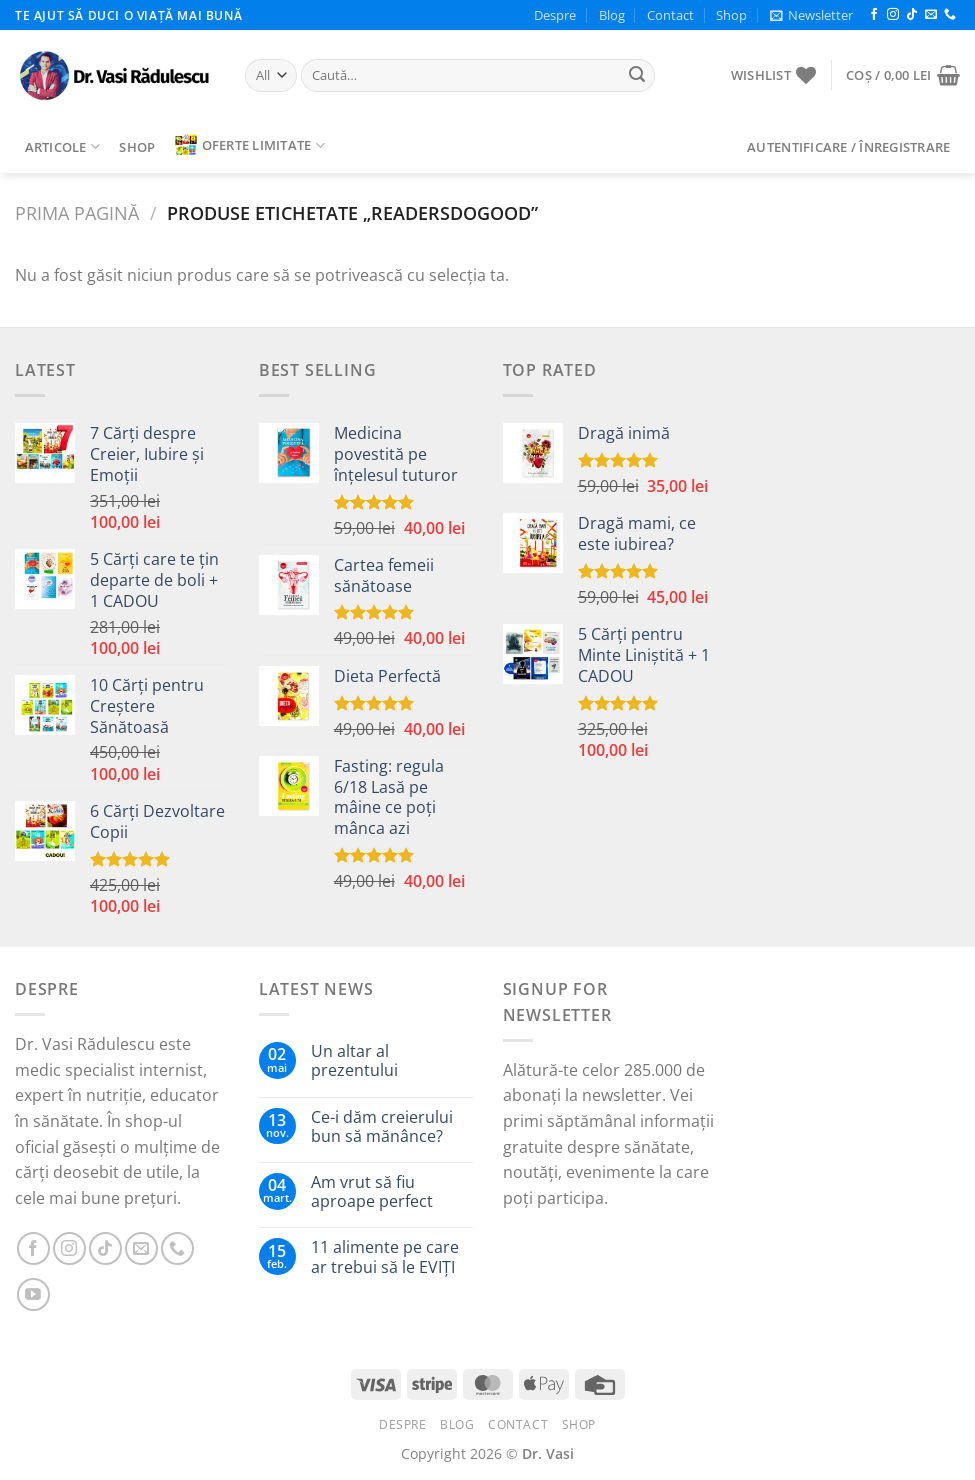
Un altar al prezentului (354, 1061)
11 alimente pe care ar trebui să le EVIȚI (385, 1257)
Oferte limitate (250, 145)
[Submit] (637, 76)
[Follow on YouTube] (33, 1294)
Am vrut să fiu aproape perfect (372, 1192)
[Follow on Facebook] (874, 15)
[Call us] (950, 15)
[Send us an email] (931, 15)
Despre (555, 15)
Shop (731, 15)
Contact (670, 15)
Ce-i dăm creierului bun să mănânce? (382, 1127)
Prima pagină (77, 212)
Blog (612, 15)
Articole (63, 146)
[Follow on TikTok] (912, 15)
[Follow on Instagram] (893, 15)
